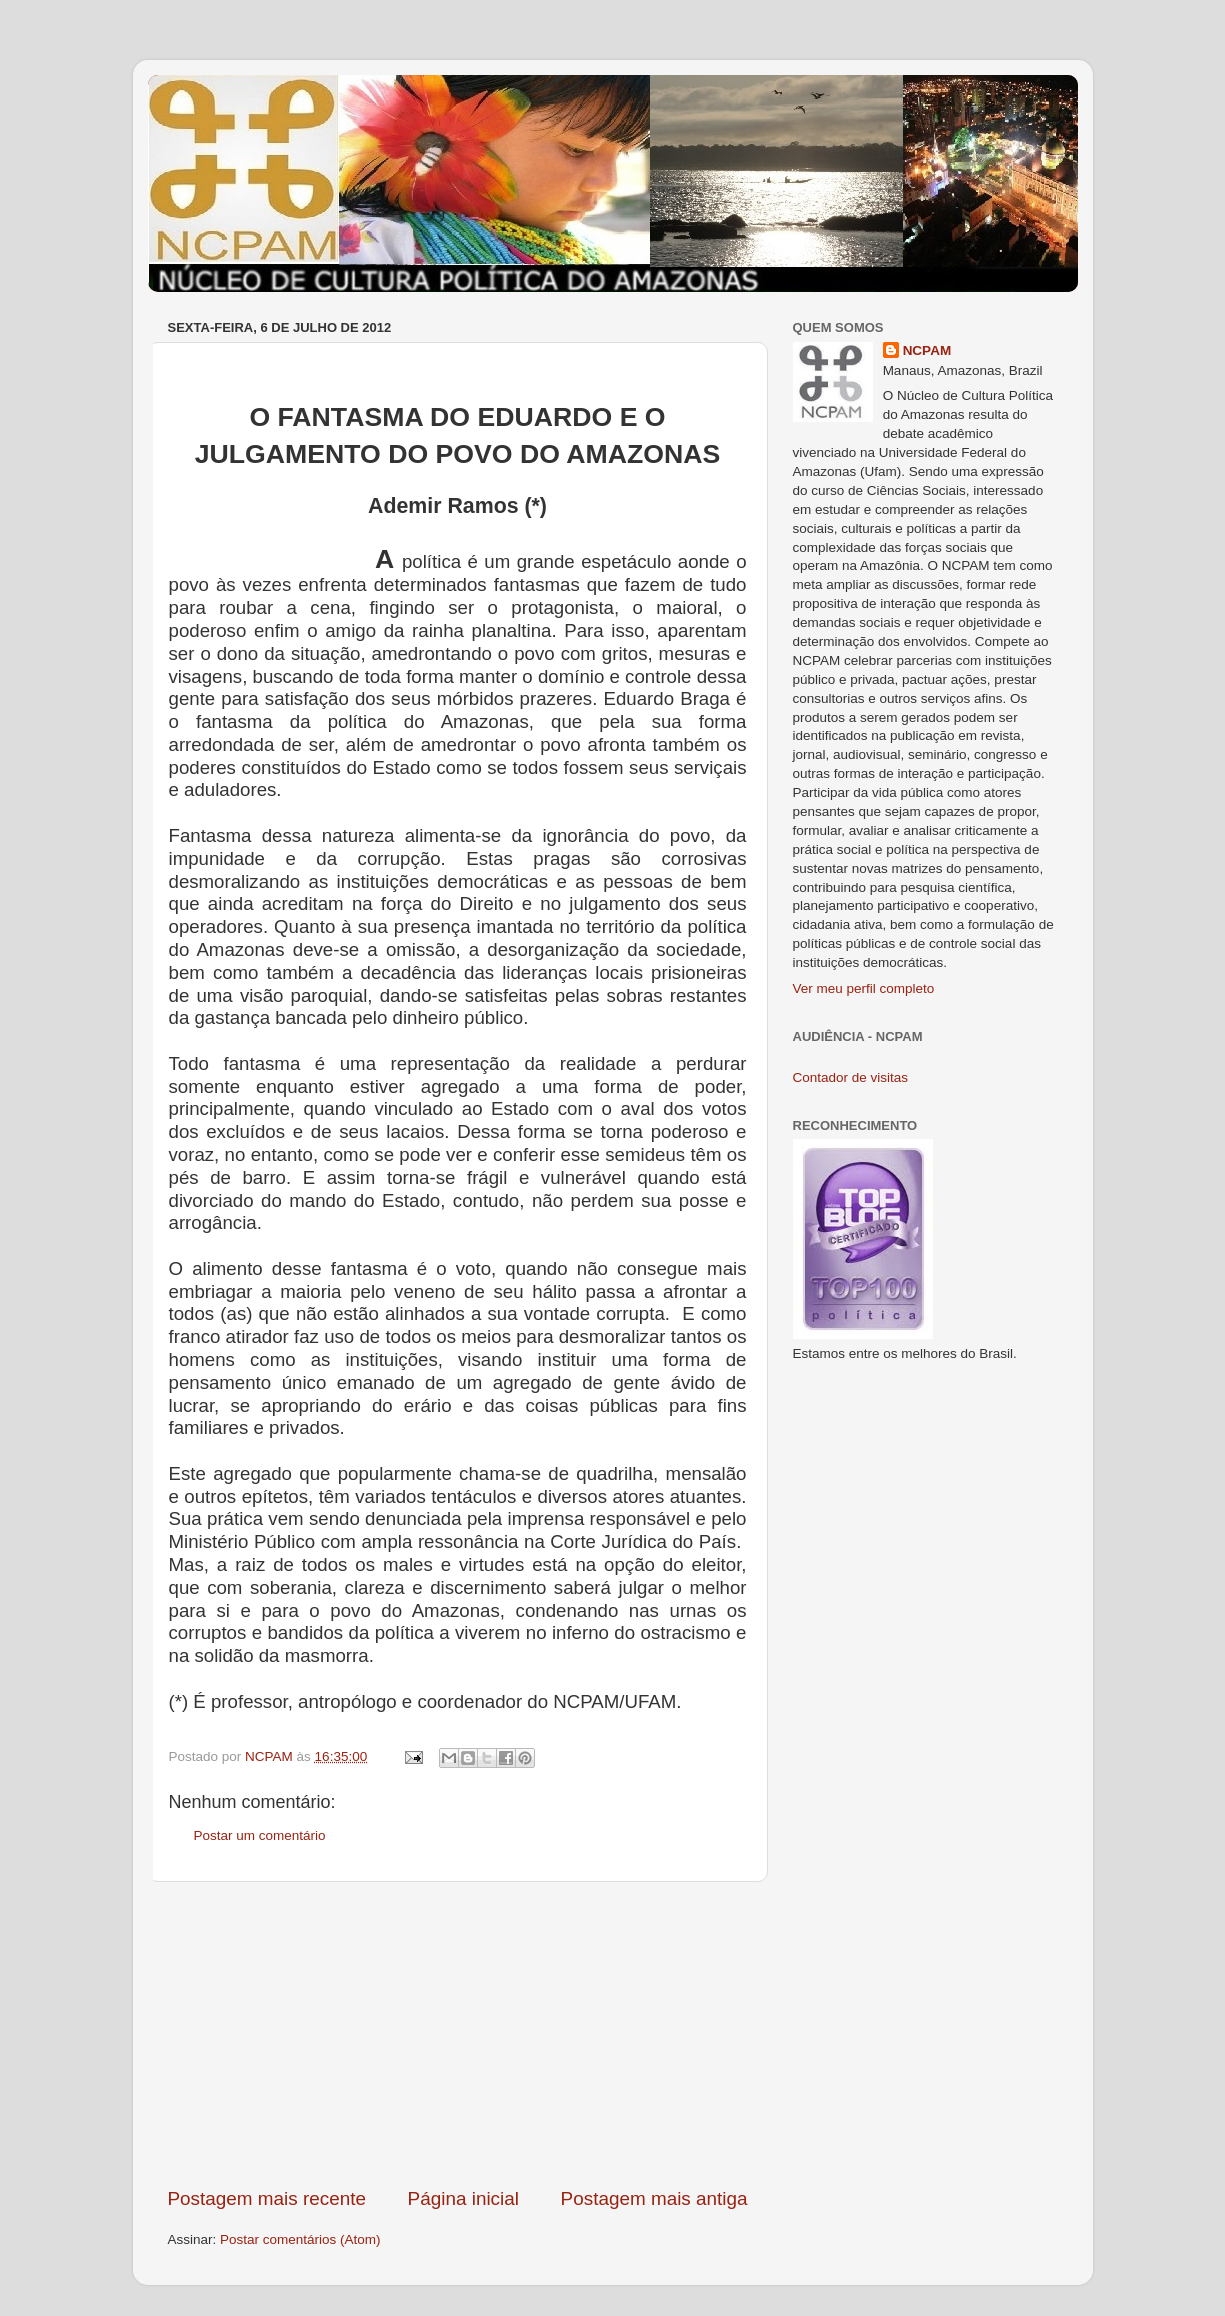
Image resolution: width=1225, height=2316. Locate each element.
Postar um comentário (260, 1835)
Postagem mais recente (267, 2198)
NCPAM (927, 350)
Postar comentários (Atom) (300, 2239)
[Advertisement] (458, 2034)
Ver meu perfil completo (864, 988)
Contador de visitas (851, 1077)
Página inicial (463, 2198)
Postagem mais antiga (654, 2198)
